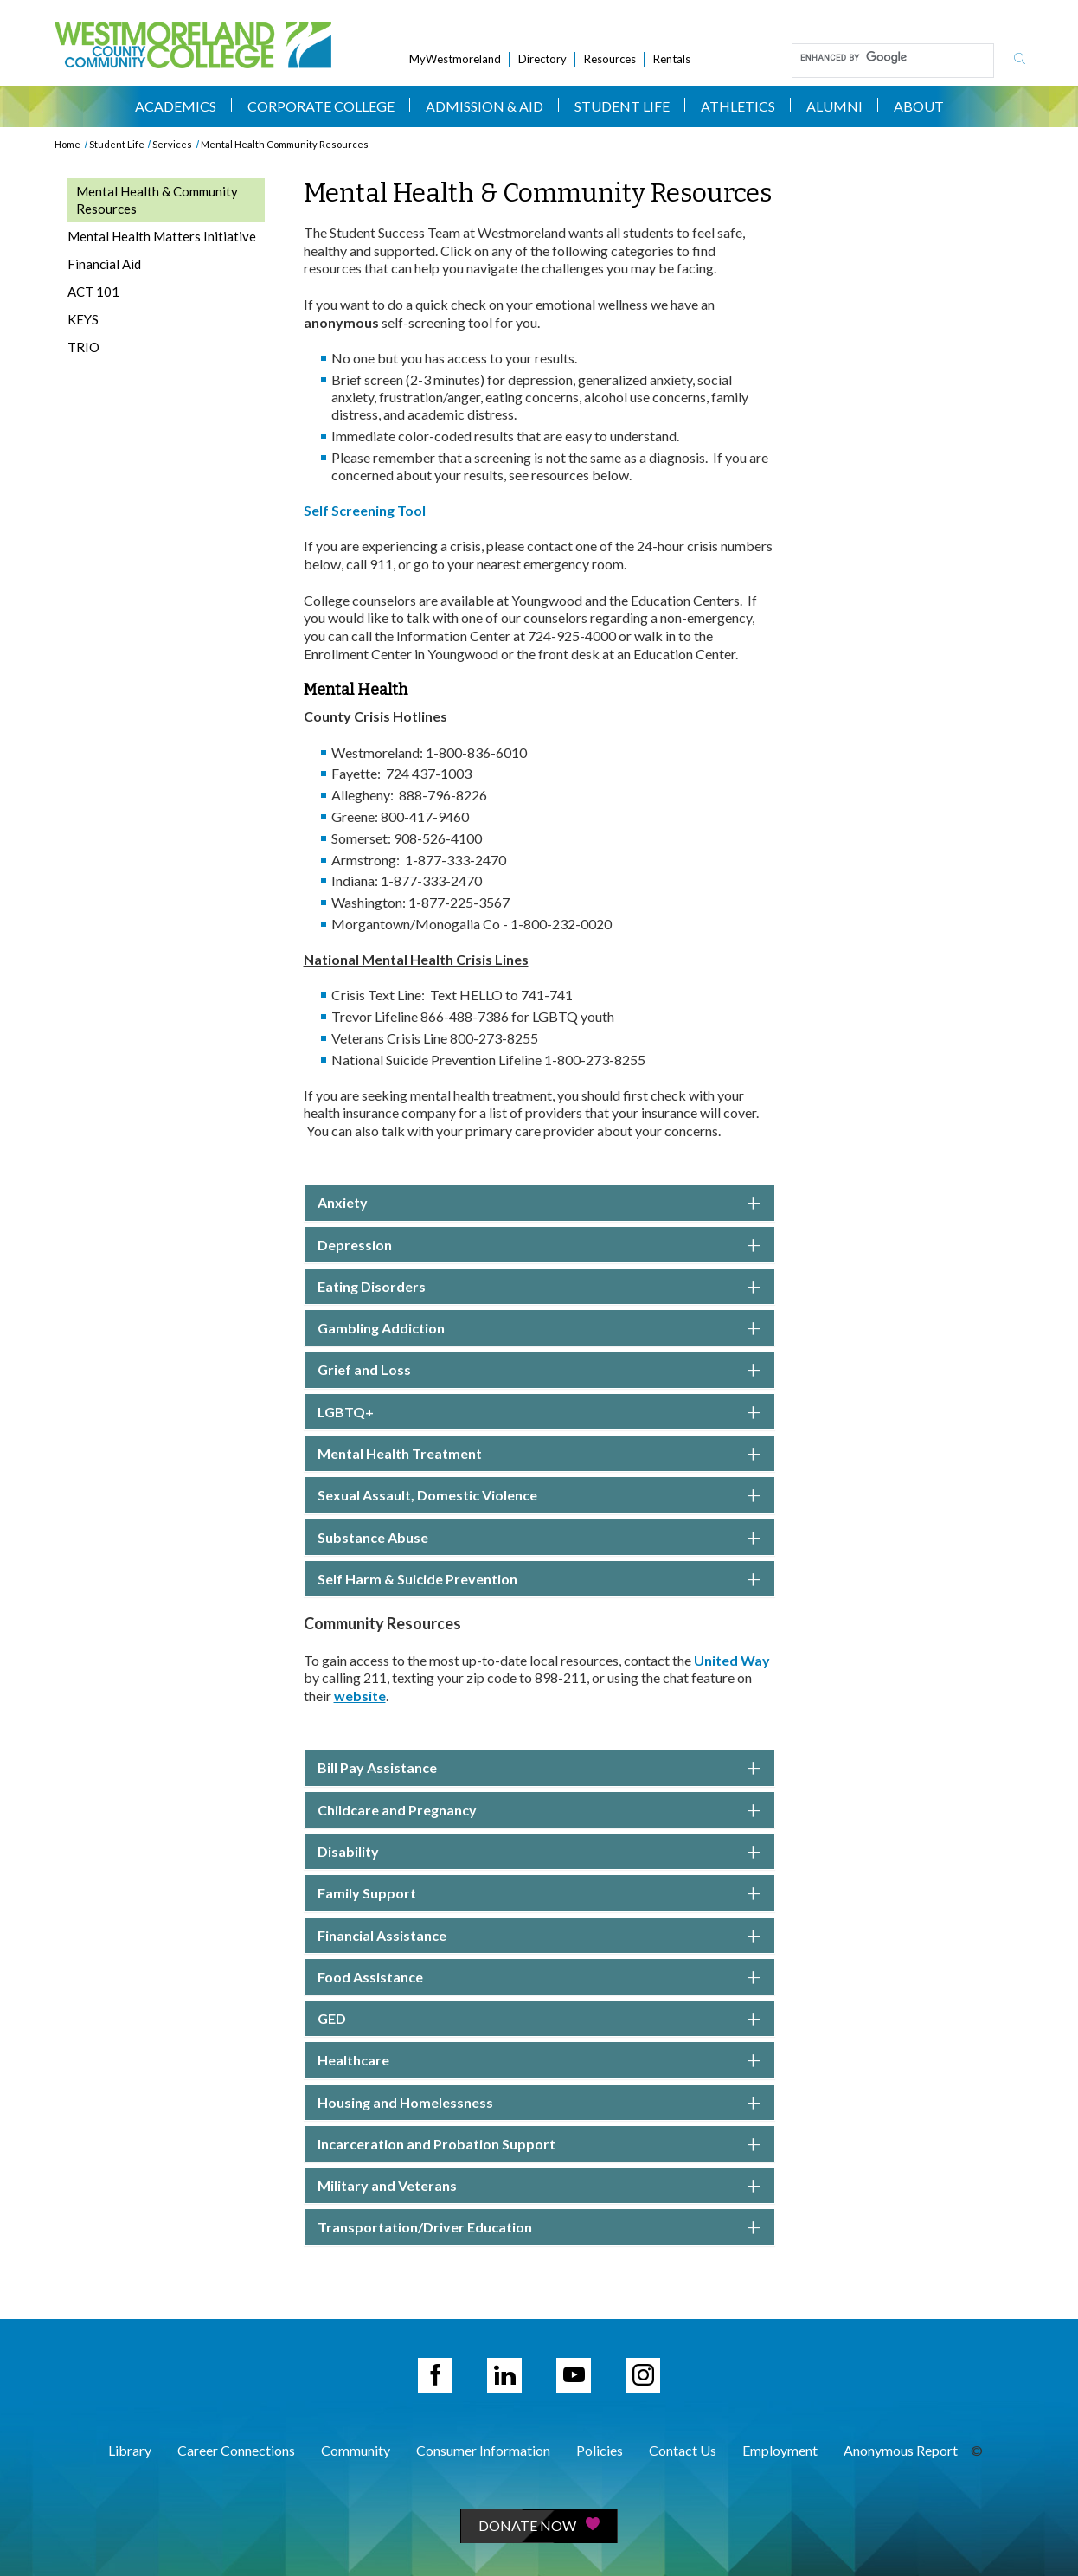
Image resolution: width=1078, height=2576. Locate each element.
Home (67, 144)
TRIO (83, 347)
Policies (599, 2450)
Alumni (834, 106)
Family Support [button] (539, 1893)
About (919, 106)
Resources (610, 59)
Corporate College (321, 106)
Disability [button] (539, 1851)
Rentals (671, 59)
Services (172, 144)
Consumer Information (483, 2450)
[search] (891, 57)
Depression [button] (539, 1245)
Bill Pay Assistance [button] (539, 1767)
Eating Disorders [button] (539, 1286)
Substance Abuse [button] (539, 1537)
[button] (539, 2060)
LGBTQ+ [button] (539, 1412)
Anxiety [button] (539, 1202)
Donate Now (539, 2525)
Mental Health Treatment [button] (539, 1453)
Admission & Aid (484, 106)
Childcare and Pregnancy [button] (539, 1810)
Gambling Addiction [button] (539, 1328)
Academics (175, 106)
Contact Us (682, 2450)
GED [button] (539, 2018)
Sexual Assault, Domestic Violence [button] (539, 1495)
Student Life (622, 106)
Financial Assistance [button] (539, 1935)
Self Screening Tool (365, 510)
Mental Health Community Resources (285, 144)
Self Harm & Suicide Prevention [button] (539, 1579)
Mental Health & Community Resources (157, 199)
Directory (542, 59)
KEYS (83, 319)
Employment (780, 2450)
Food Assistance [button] (539, 1977)
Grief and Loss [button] (539, 1369)
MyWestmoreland (455, 59)
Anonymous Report (901, 2450)
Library (129, 2450)
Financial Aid (104, 264)
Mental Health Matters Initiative (161, 236)
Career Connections (236, 2450)
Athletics (738, 106)
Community (355, 2450)
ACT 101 (93, 291)
